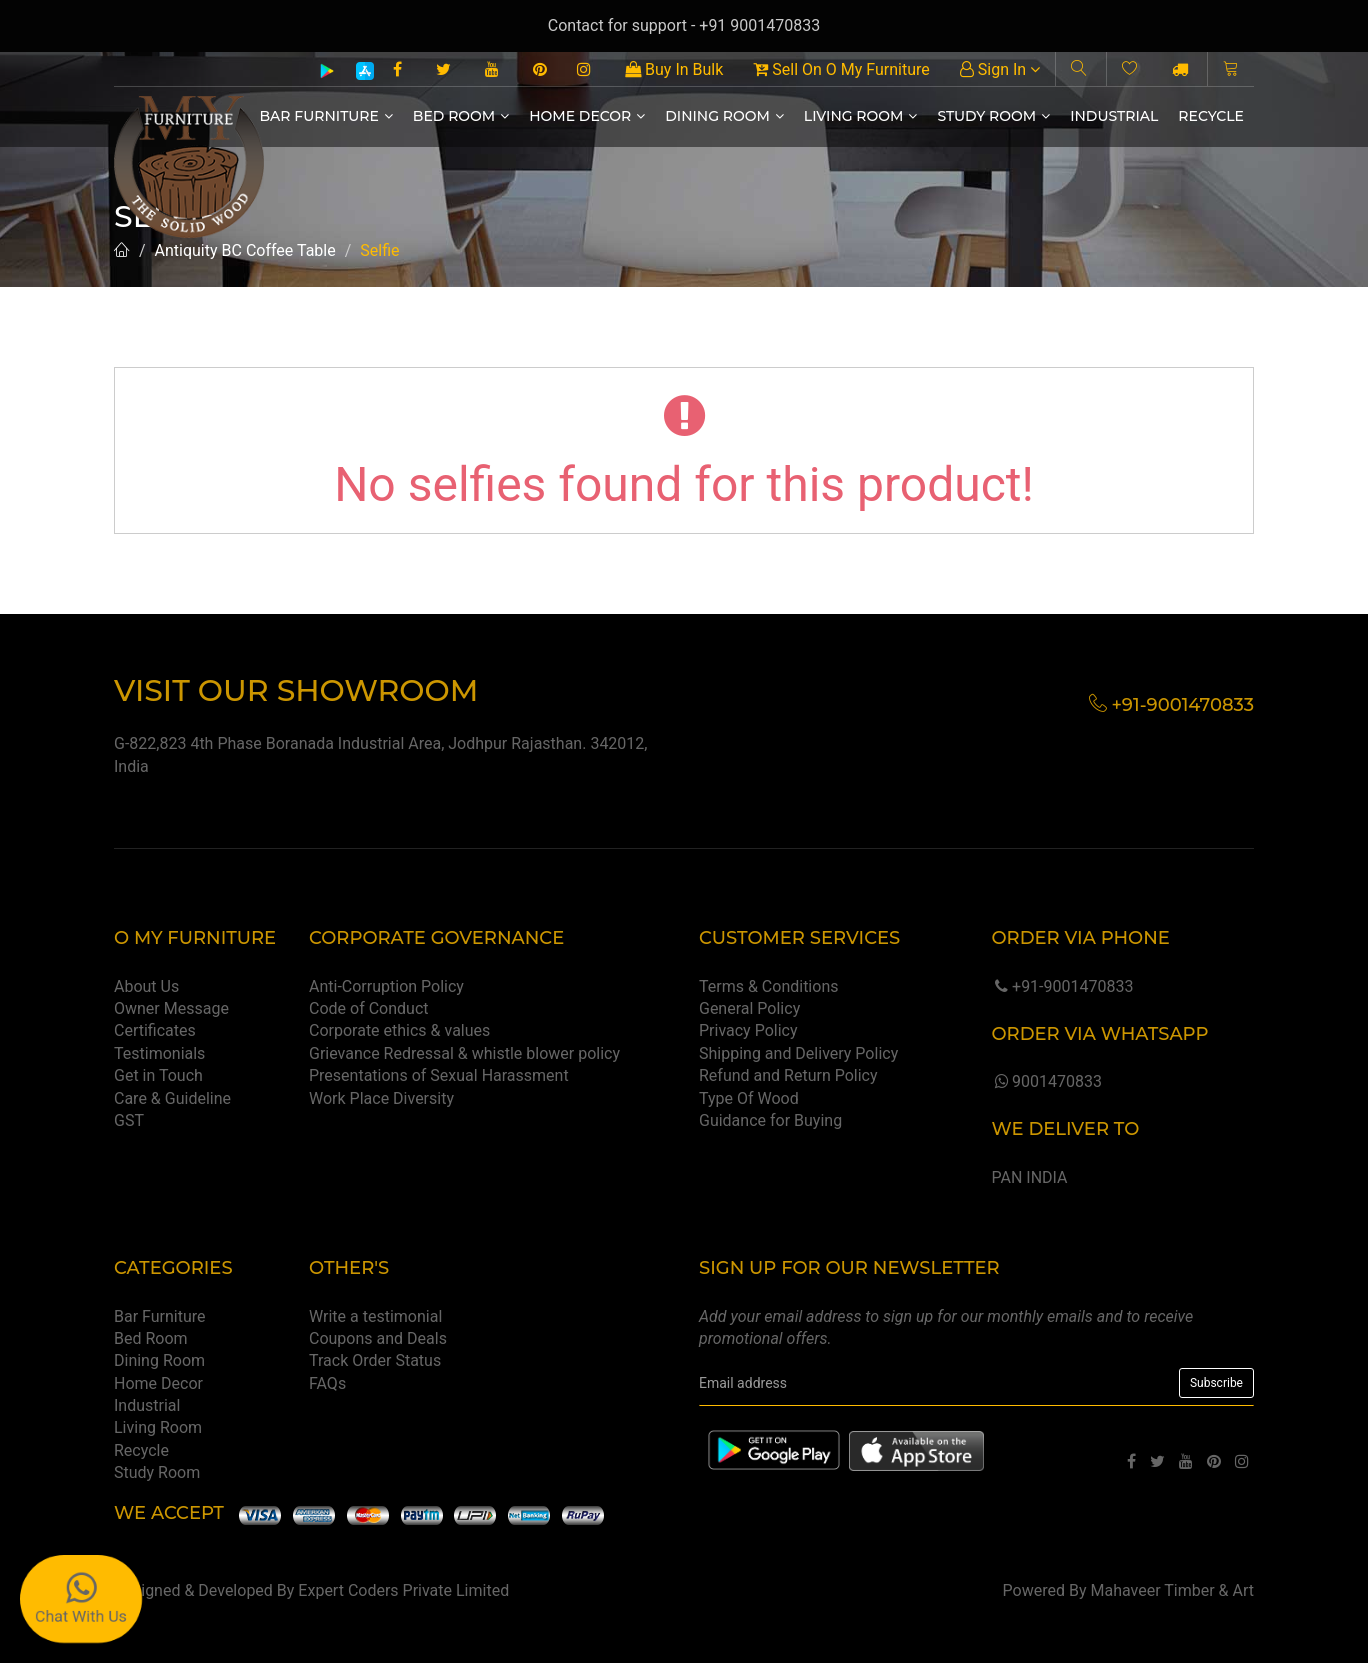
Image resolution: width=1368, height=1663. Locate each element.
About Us (146, 986)
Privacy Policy (748, 1030)
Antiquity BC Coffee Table (245, 250)
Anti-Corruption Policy (386, 986)
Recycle (1211, 116)
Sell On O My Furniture (841, 69)
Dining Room (724, 116)
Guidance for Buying (770, 1120)
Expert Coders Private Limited (403, 1590)
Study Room (993, 116)
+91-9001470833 (1062, 986)
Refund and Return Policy (788, 1075)
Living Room (861, 116)
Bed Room (461, 116)
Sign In (1000, 69)
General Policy (749, 1008)
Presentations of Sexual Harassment (439, 1075)
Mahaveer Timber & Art (1173, 1590)
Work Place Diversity (381, 1098)
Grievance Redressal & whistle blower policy (464, 1053)
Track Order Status (375, 1360)
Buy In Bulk (674, 69)
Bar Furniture (326, 116)
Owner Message (171, 1008)
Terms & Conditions (769, 986)
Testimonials (159, 1053)
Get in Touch (158, 1075)
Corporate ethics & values (399, 1030)
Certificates (155, 1030)
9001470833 (1046, 1081)
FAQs (327, 1383)
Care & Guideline (172, 1098)
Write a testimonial (375, 1316)
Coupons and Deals (378, 1338)
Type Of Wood (749, 1098)
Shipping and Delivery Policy (798, 1053)
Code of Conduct (369, 1008)
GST (129, 1120)
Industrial (1114, 116)
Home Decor (587, 116)
